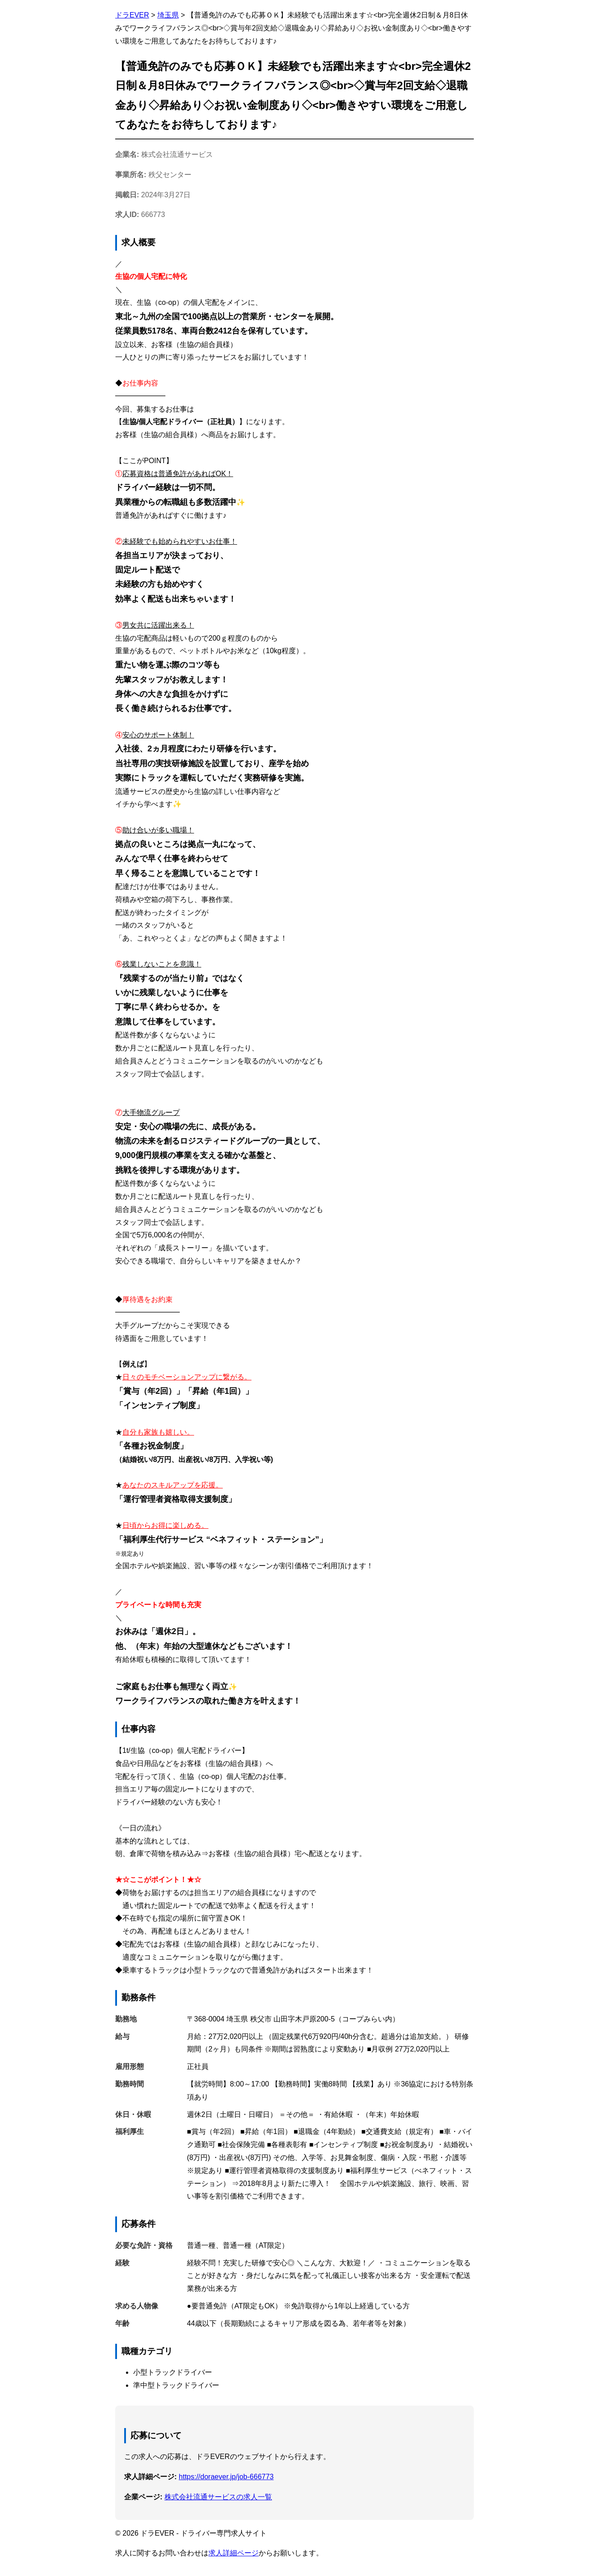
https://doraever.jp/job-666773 (226, 2477)
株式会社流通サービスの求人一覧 (218, 2497)
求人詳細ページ (233, 2553)
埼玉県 (168, 15)
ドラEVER (132, 15)
